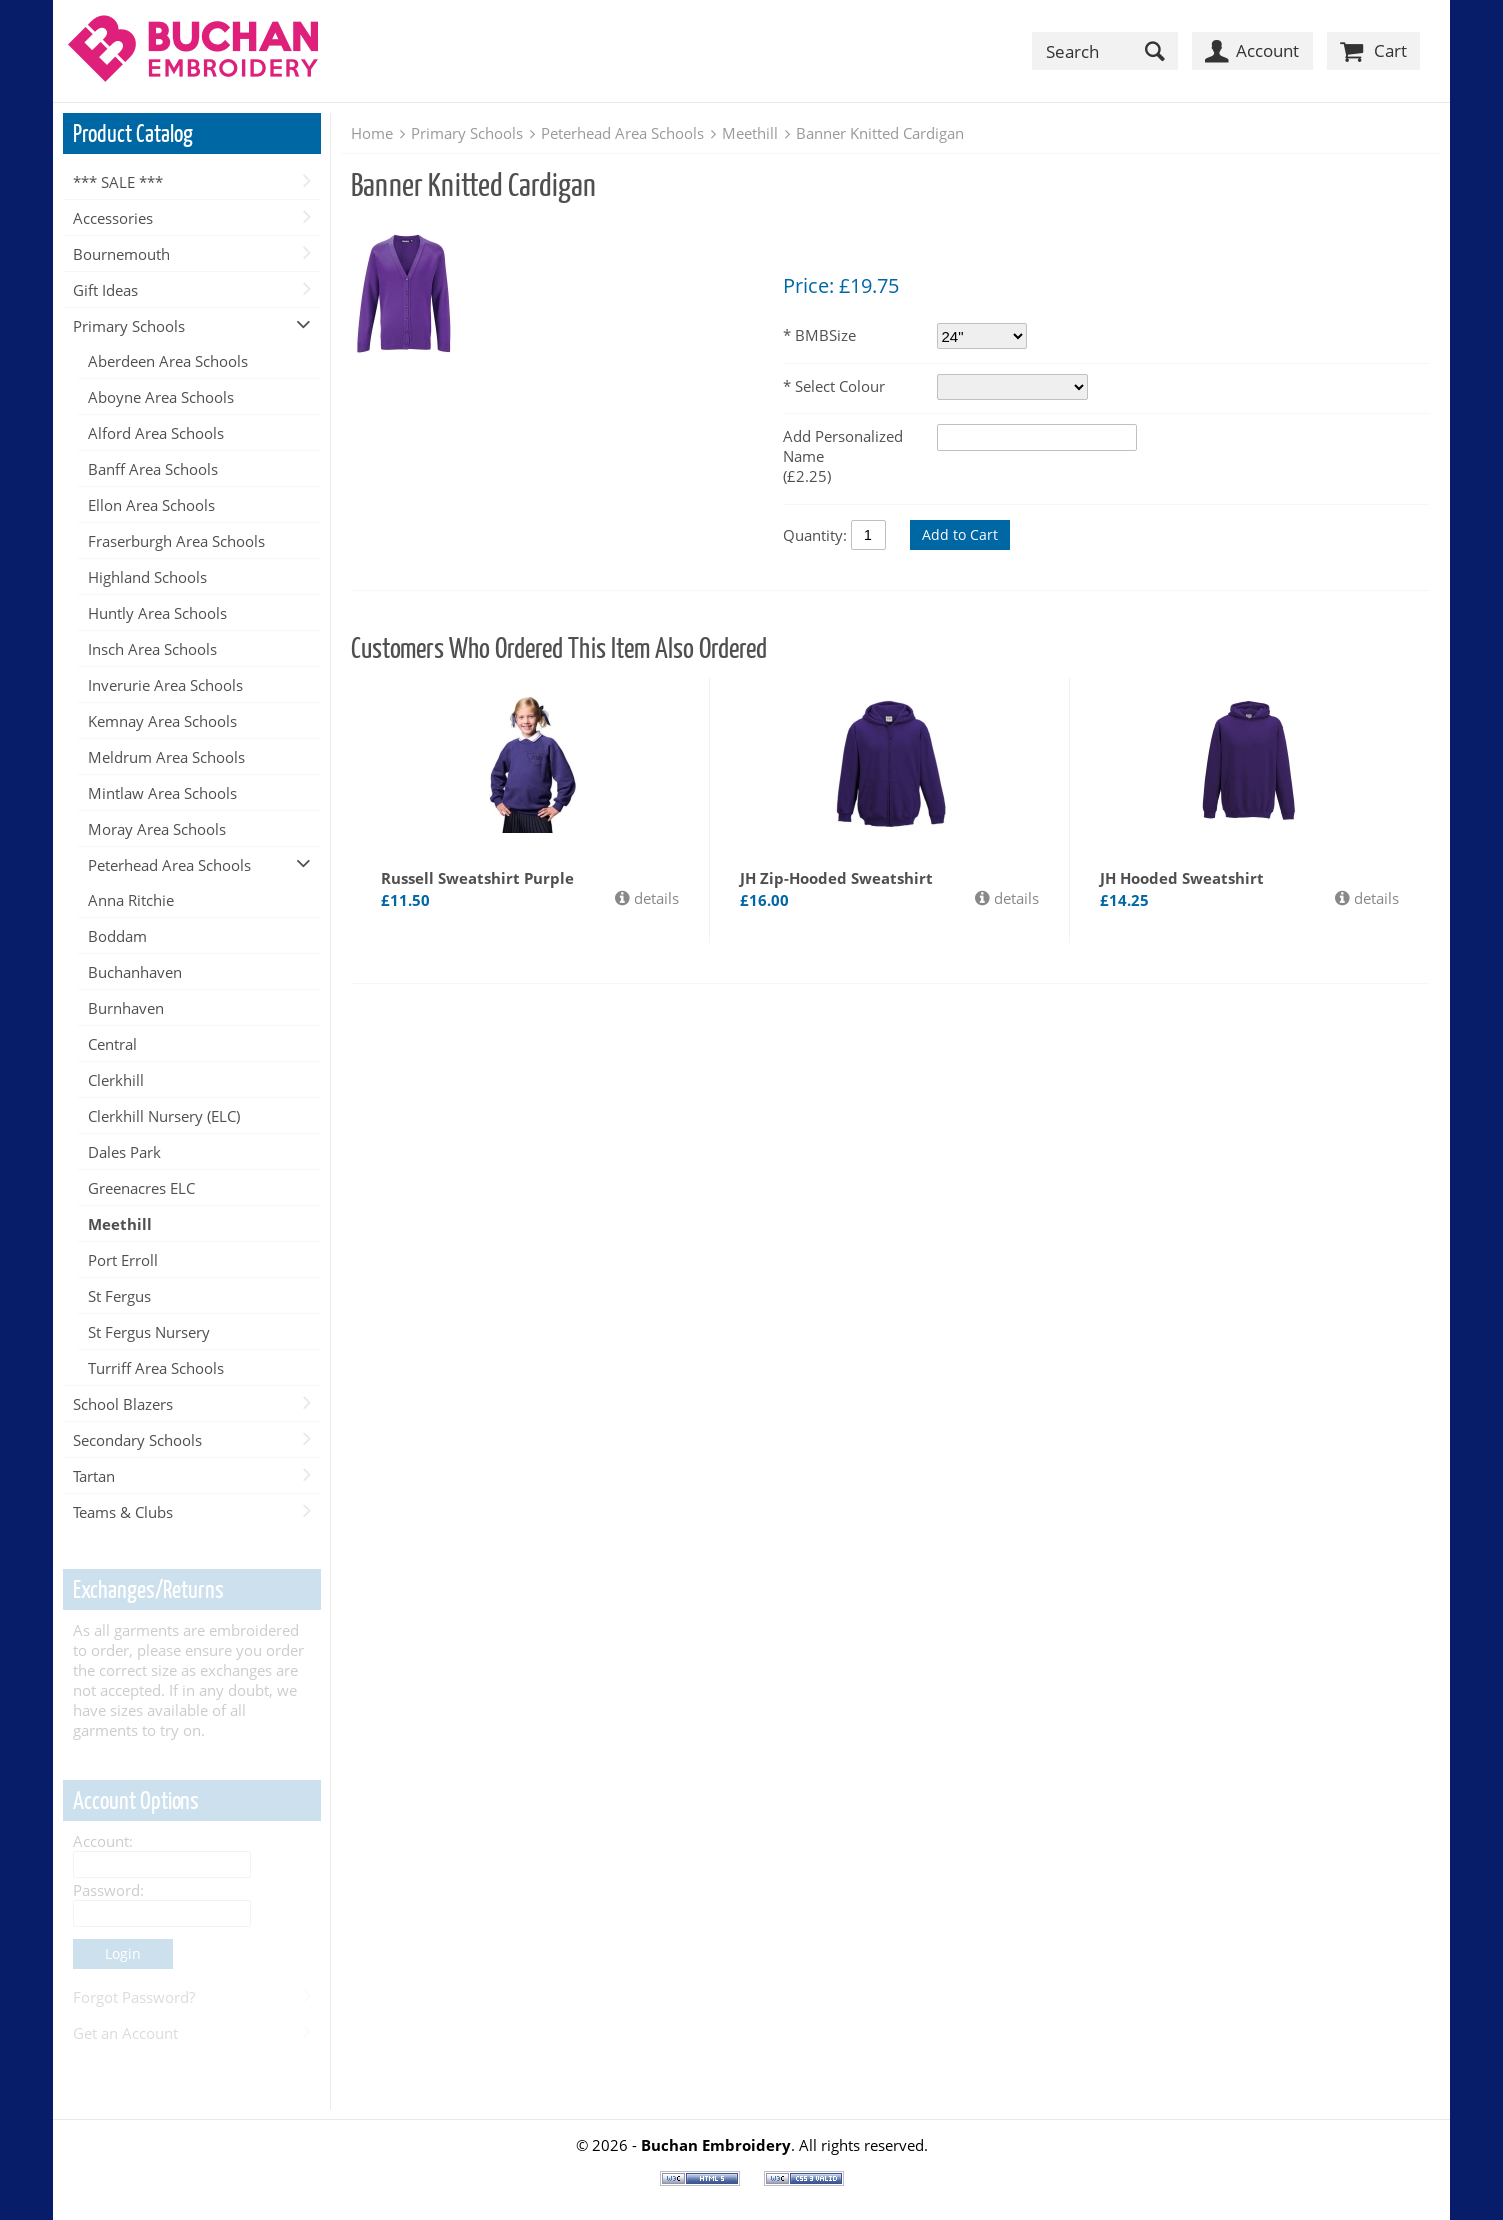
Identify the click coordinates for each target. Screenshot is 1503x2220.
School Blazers (123, 1404)
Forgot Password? (134, 1997)
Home (372, 133)
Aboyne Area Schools (161, 397)
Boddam (117, 936)
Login (123, 1953)
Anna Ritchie (131, 900)
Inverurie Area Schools (165, 685)
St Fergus (119, 1296)
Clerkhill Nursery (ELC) (164, 1116)
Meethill (120, 1224)
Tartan (94, 1476)
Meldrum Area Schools (166, 757)
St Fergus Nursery (149, 1332)
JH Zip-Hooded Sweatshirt (836, 878)
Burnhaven (126, 1008)
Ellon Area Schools (151, 505)
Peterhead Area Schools (169, 865)
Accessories (113, 218)
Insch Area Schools (152, 649)
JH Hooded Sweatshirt (1182, 878)
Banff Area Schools (153, 469)
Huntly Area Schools (157, 613)
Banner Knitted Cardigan (880, 133)
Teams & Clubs (123, 1512)
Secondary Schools (137, 1440)
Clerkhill (116, 1080)
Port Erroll (123, 1260)
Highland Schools (147, 577)
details (654, 898)
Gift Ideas (105, 290)
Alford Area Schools (156, 433)
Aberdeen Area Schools (168, 361)
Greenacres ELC (141, 1188)
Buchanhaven (135, 972)
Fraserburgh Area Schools (176, 541)
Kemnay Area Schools (162, 721)
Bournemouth (121, 254)
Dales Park (124, 1152)
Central (112, 1044)
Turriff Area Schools (156, 1368)
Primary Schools (129, 326)
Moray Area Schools (157, 829)
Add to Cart (960, 534)
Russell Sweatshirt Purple (477, 878)
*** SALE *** (118, 182)
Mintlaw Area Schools (162, 793)
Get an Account (125, 2033)
